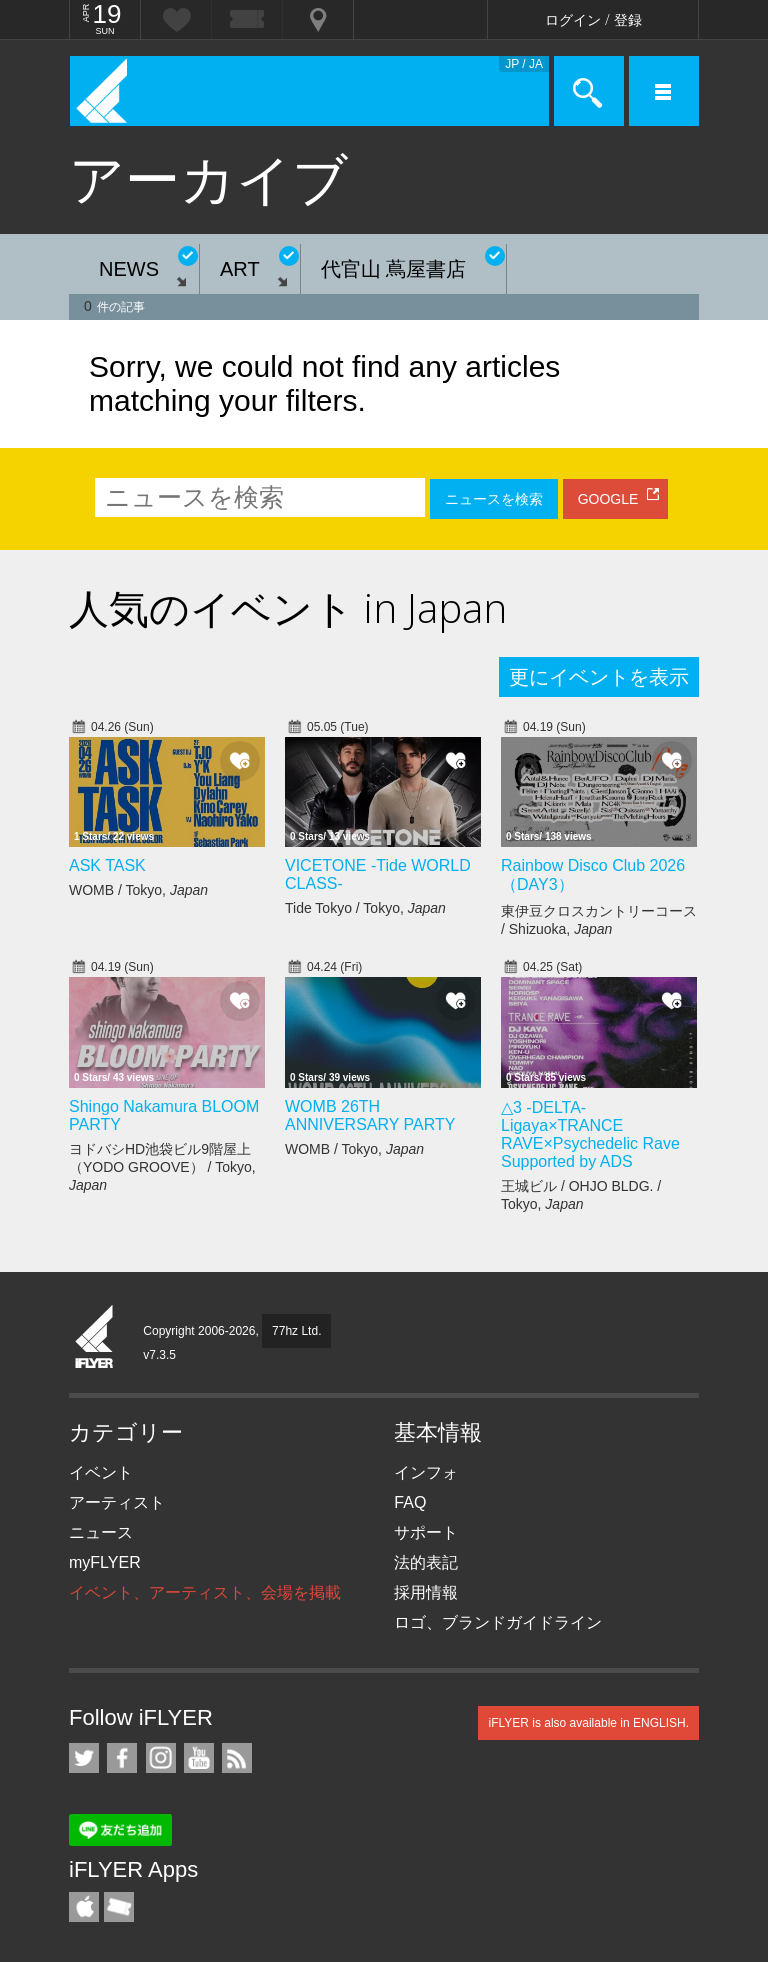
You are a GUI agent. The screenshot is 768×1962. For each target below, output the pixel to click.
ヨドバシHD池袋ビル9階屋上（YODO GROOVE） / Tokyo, (162, 1167)
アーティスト (117, 1502)
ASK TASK (107, 865)
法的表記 (426, 1562)
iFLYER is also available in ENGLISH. (588, 1723)
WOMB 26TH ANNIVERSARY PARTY (370, 1115)
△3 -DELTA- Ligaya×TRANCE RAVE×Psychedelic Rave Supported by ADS (590, 1134)
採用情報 (426, 1592)
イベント (101, 1472)
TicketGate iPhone (119, 1907)
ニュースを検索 (494, 499)
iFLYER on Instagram (161, 1758)
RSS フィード (237, 1758)
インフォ (426, 1472)
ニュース (101, 1532)
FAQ (410, 1502)
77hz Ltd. (296, 1331)
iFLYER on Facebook (122, 1758)
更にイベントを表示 (599, 677)
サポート (426, 1532)
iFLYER (95, 1338)
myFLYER (105, 1562)
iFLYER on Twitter (84, 1758)
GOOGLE (608, 499)
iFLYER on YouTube (199, 1758)
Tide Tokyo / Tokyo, (365, 908)
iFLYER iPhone (84, 1907)
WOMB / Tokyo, (138, 890)
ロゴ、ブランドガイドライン (498, 1622)
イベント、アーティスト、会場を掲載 (205, 1592)
